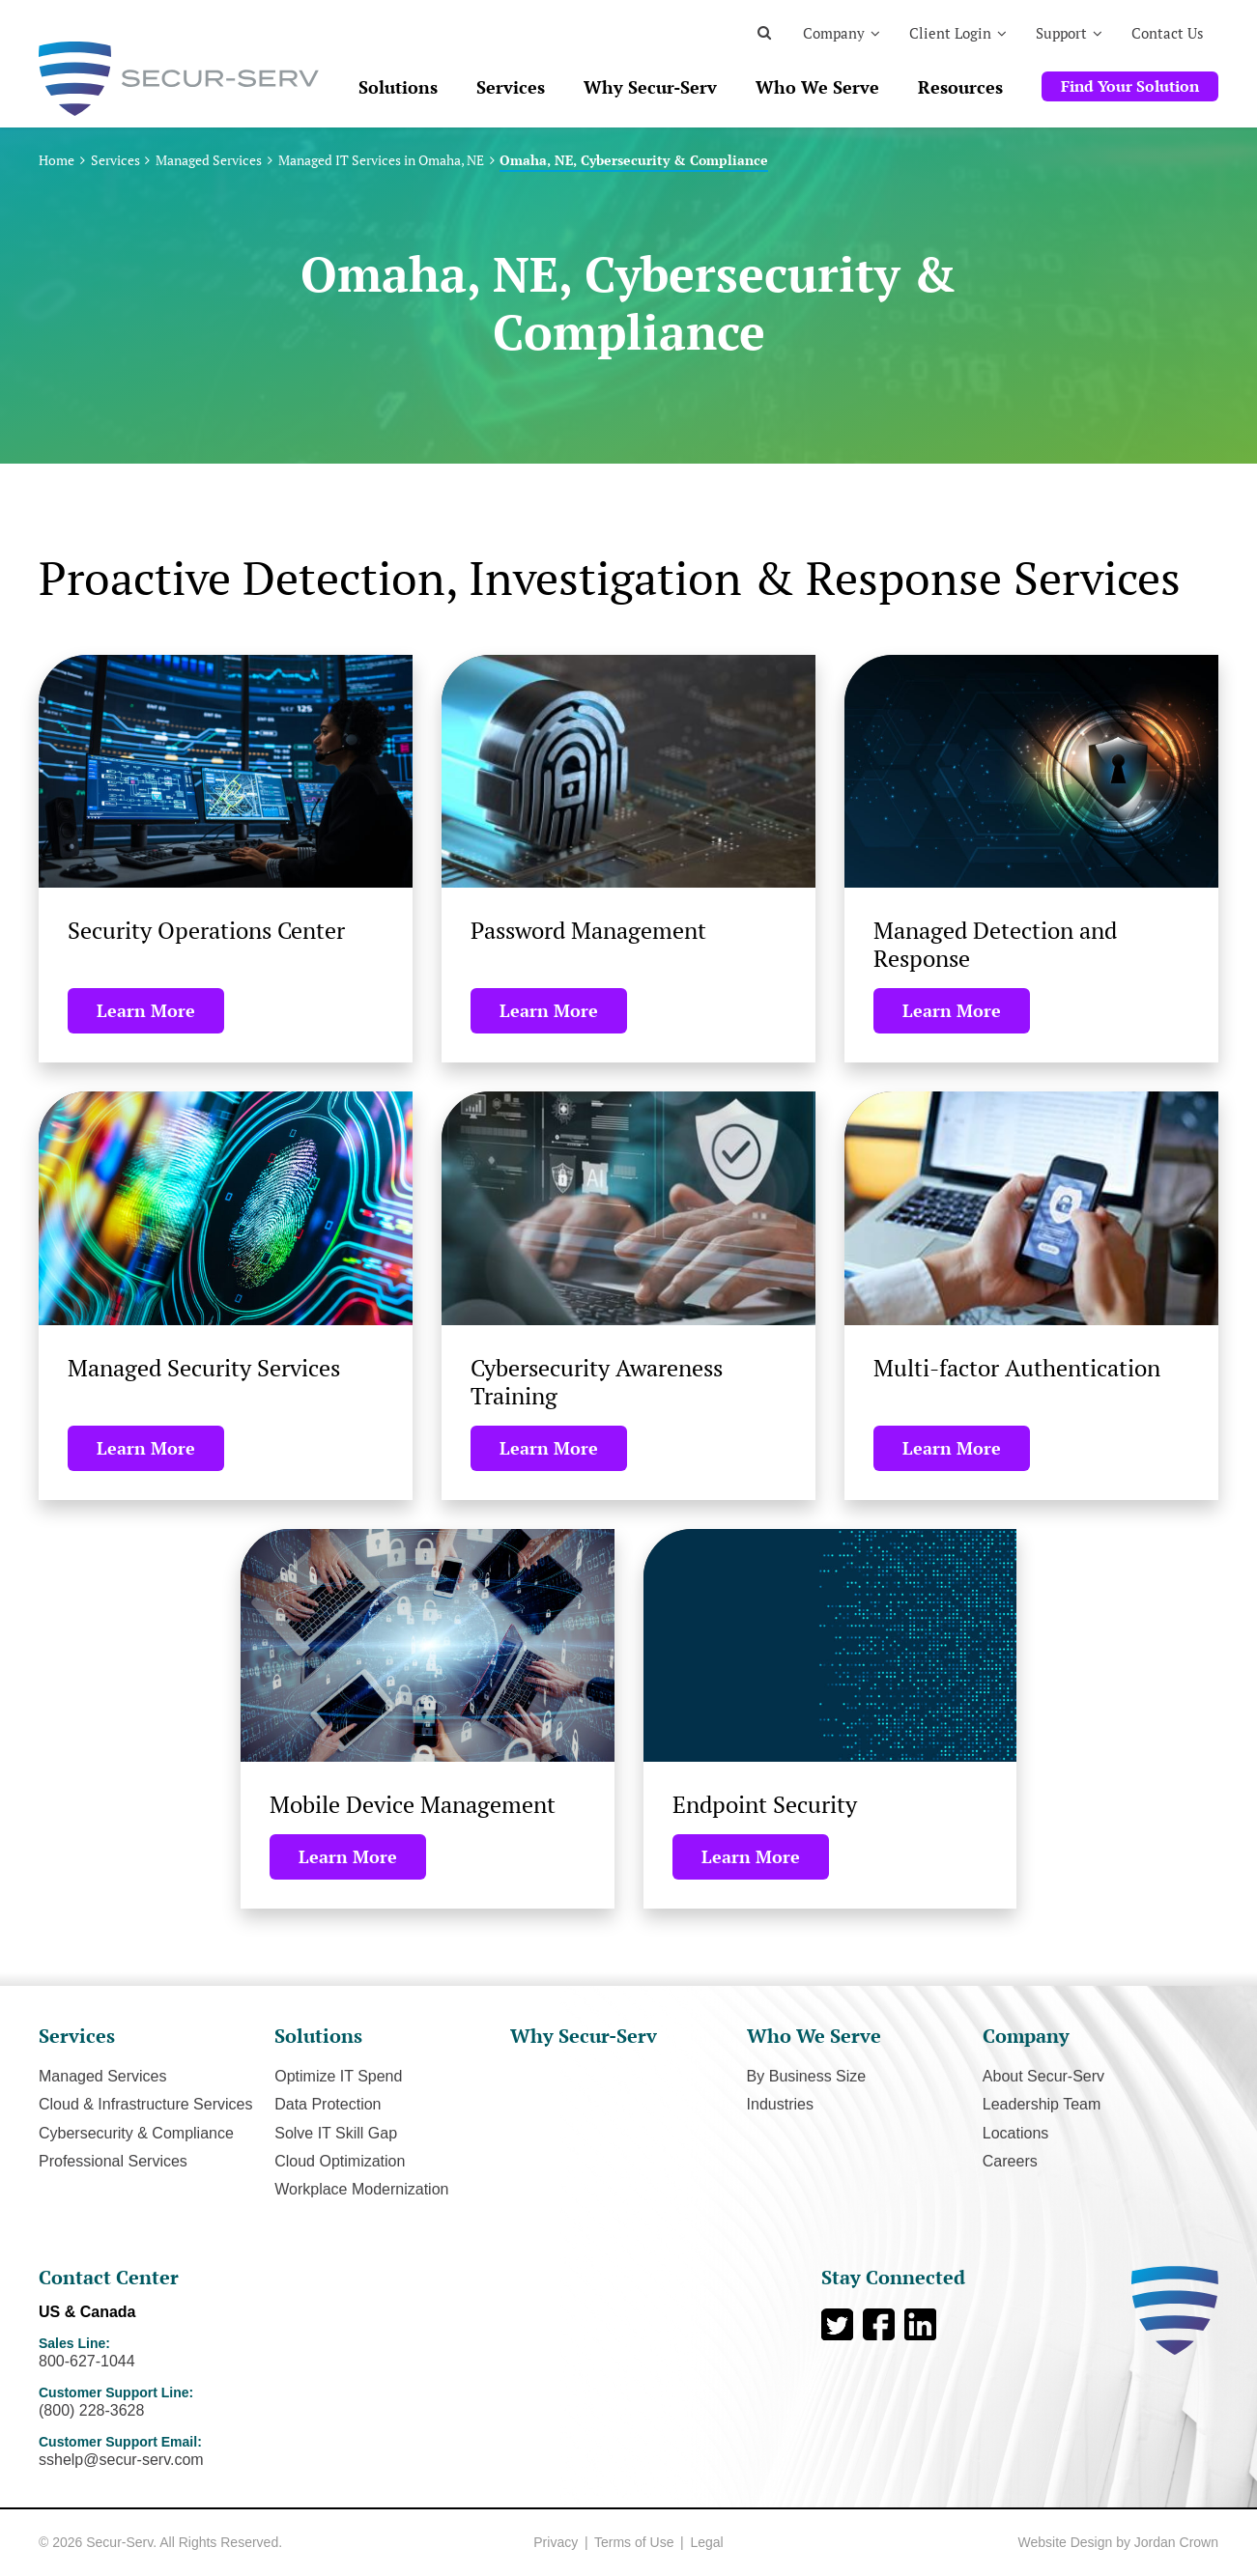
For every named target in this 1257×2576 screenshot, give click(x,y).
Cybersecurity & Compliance (136, 2133)
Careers (1010, 2161)
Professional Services (113, 2161)
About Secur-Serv (1043, 2076)
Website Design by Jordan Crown (1117, 2542)
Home (56, 160)
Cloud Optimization (339, 2161)
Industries (780, 2104)
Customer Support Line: (210, 2402)
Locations (1016, 2133)
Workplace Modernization (361, 2189)
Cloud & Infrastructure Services (145, 2104)
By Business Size (807, 2076)
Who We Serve (817, 87)
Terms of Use (633, 2542)
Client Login (950, 32)
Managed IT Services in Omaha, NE (381, 160)
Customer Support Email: (210, 2451)
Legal (706, 2542)
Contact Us (1167, 32)
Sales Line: (210, 2352)
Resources (960, 87)
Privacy (555, 2542)
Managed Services (209, 160)
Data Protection (327, 2104)
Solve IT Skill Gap (335, 2133)
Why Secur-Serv (650, 87)
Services (510, 87)
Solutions (398, 87)
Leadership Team (1041, 2104)
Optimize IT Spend (338, 2076)
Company (834, 32)
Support (1061, 32)
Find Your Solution (1130, 86)
